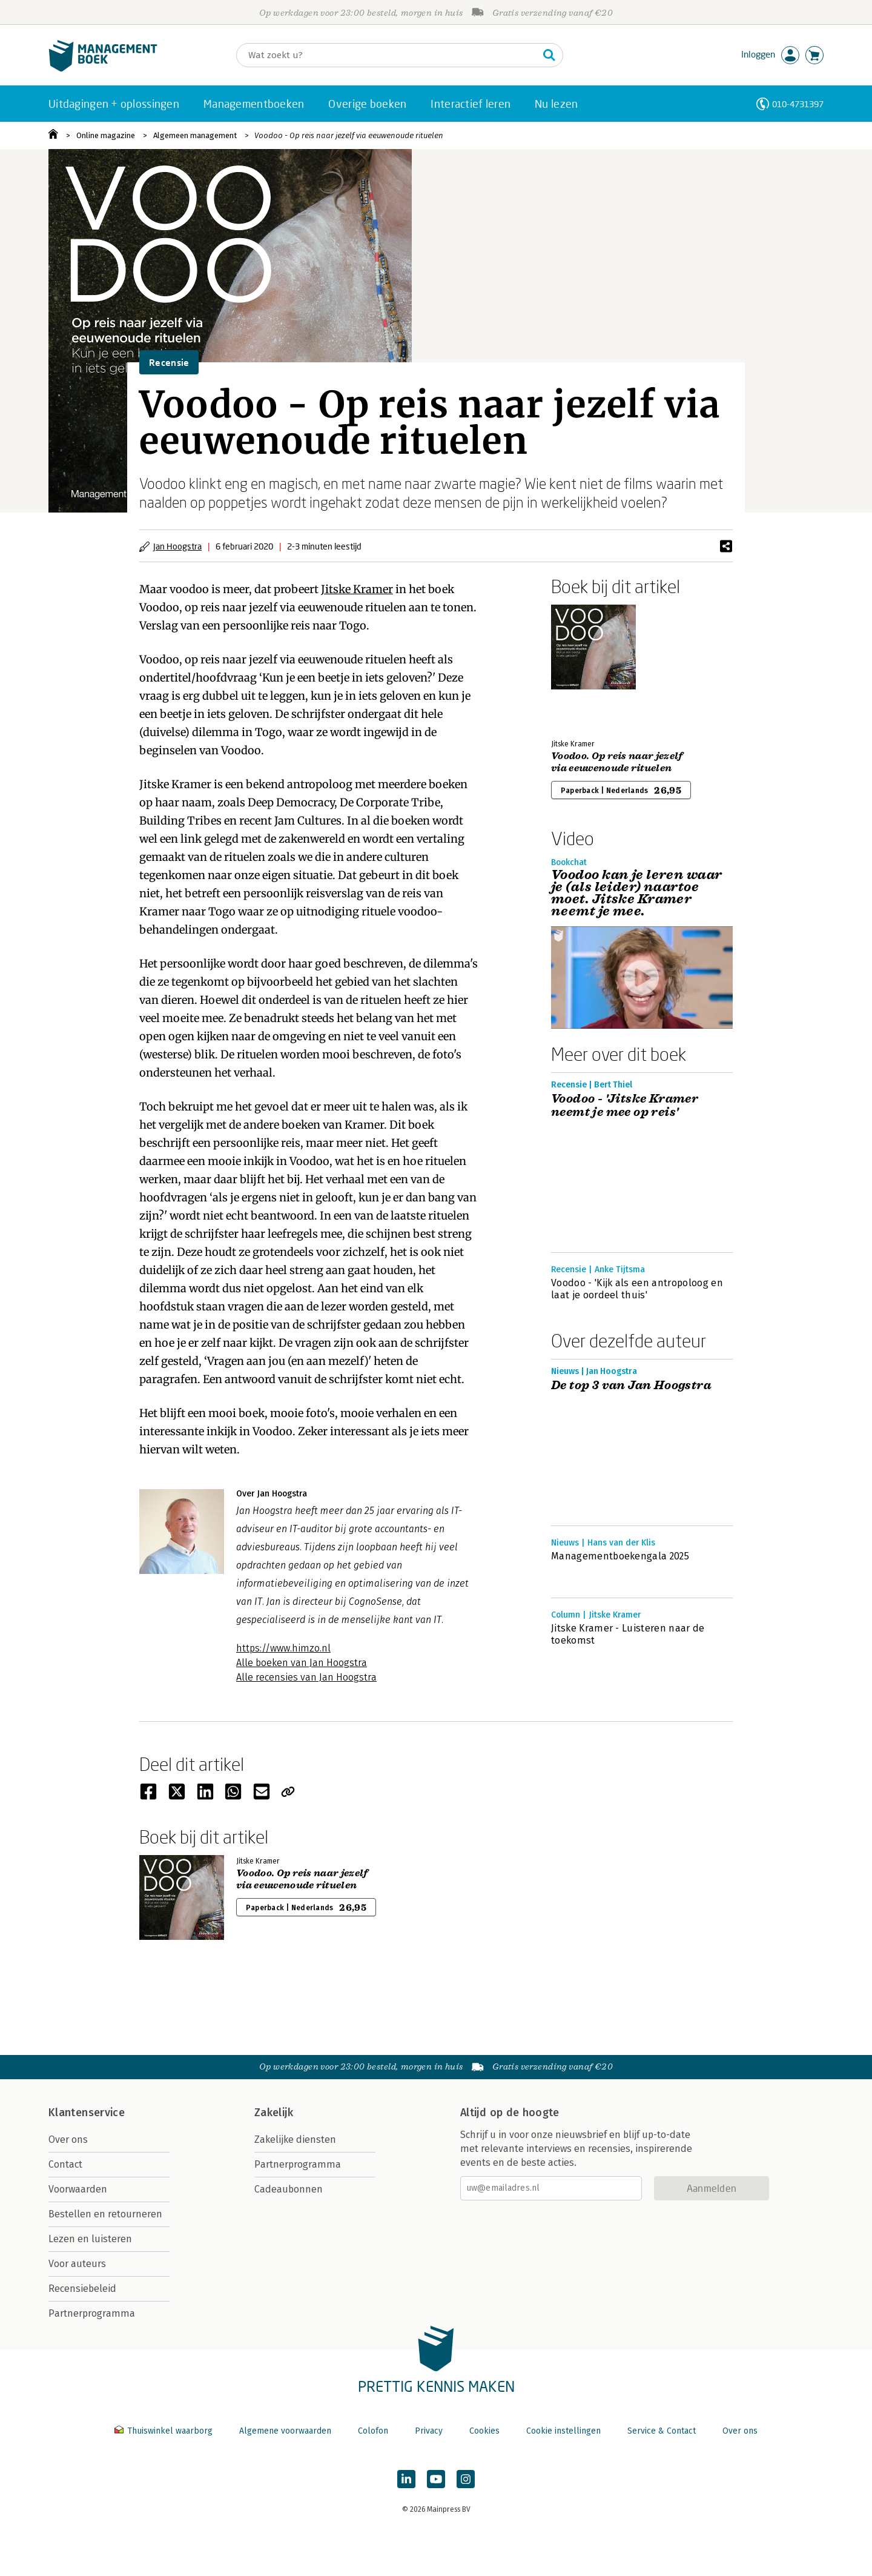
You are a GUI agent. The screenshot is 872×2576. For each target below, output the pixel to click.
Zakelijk (273, 2112)
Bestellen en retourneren (105, 2214)
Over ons (68, 2139)
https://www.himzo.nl (283, 1648)
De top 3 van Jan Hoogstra (631, 1385)
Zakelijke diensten (295, 2139)
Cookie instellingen (563, 2431)
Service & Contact (661, 2431)
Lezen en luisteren (90, 2239)
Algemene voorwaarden (285, 2431)
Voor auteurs (77, 2263)
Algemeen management (195, 135)
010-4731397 (798, 104)
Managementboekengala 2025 (620, 1556)
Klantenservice (86, 2112)
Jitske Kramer (357, 589)
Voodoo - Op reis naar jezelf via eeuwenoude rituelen (348, 135)
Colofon (373, 2431)
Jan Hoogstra (177, 546)
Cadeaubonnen (288, 2189)
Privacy (429, 2431)
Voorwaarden (77, 2189)
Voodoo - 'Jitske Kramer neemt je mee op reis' (624, 1105)
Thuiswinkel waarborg (164, 2431)
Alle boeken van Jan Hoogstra (301, 1662)
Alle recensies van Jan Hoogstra (306, 1677)
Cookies (484, 2431)
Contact (65, 2164)
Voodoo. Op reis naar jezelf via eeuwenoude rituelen (617, 762)
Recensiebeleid (82, 2288)
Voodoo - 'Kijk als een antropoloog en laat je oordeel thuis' (637, 1289)
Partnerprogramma (91, 2313)
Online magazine (105, 135)
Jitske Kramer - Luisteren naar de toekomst (628, 1634)
